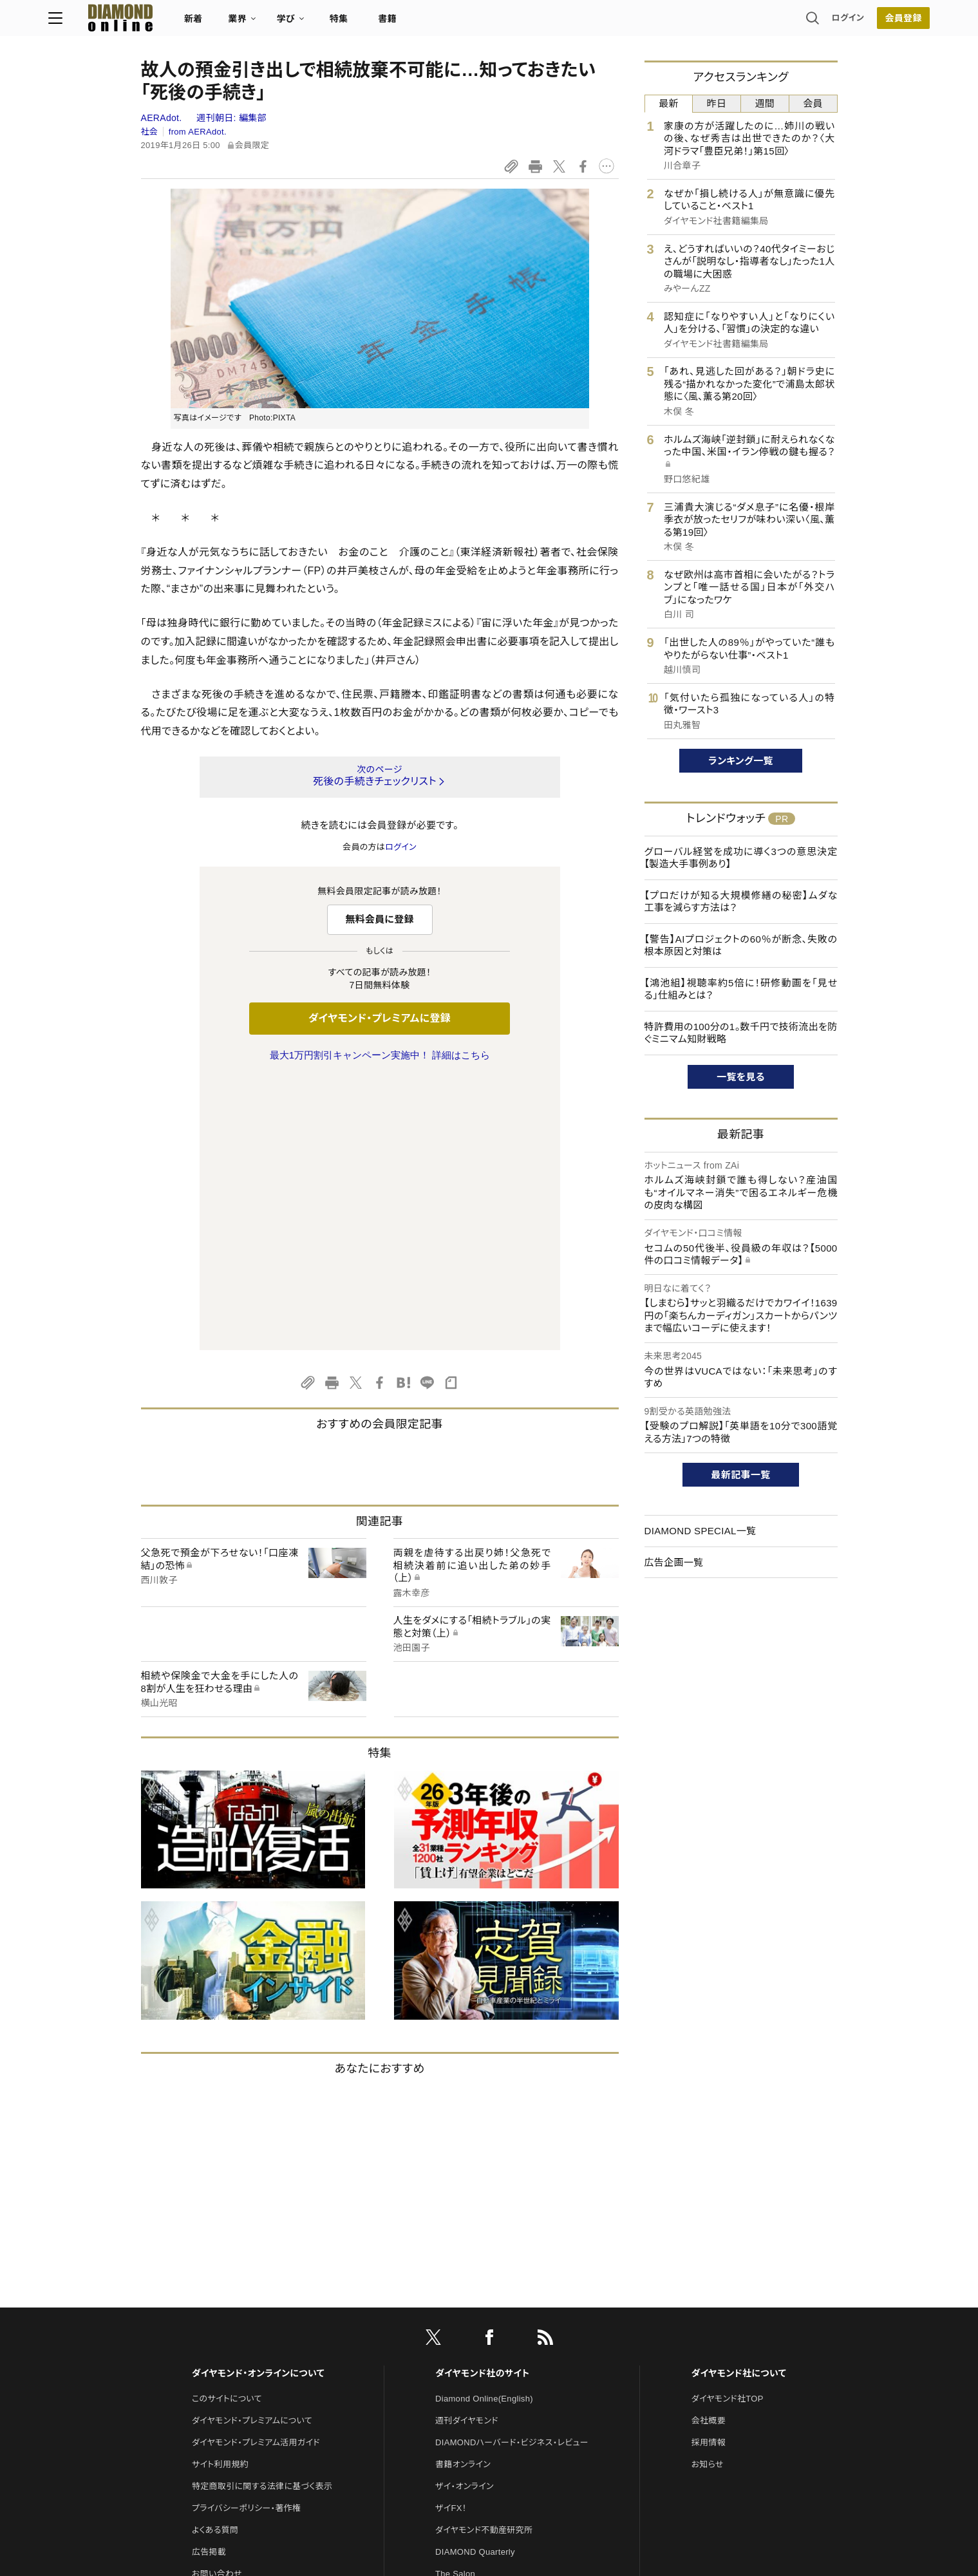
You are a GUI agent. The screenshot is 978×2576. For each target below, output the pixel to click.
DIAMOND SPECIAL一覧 (700, 1530)
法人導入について (225, 2325)
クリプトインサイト (468, 2347)
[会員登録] (811, 22)
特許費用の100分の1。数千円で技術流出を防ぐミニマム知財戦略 (741, 1033)
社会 (149, 131)
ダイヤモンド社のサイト (482, 2103)
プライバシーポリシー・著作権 (246, 2237)
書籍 (480, 23)
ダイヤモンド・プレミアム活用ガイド (256, 2172)
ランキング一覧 (740, 760)
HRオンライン (460, 2325)
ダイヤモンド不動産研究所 (483, 2259)
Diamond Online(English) (484, 2128)
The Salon (455, 2303)
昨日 (717, 103)
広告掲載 (209, 2281)
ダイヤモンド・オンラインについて (258, 2103)
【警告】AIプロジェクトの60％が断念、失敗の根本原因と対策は (741, 945)
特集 (431, 23)
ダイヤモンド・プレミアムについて (252, 2150)
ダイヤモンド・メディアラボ (483, 2391)
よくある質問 (215, 2259)
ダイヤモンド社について (738, 2103)
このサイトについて (227, 2128)
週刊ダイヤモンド (466, 2150)
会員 (813, 103)
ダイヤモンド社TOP (727, 2128)
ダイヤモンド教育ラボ (474, 2369)
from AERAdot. (198, 131)
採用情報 (708, 2172)
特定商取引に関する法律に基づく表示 (262, 2216)
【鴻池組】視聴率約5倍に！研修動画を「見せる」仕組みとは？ (741, 989)
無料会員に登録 (379, 919)
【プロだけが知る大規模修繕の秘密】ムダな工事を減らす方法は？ (741, 902)
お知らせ (707, 2194)
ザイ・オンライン (464, 2216)
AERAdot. (163, 118)
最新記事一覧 (741, 1474)
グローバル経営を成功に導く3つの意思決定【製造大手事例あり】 (741, 858)
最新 (669, 103)
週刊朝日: (231, 118)
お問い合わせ (217, 2303)
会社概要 (708, 2150)
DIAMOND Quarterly (475, 2281)
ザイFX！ (451, 2237)
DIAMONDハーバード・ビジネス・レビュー (511, 2172)
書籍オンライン (463, 2194)
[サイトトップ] (200, 22)
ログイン (755, 22)
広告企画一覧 (674, 1562)
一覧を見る (741, 1076)
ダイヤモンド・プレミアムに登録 (379, 1018)
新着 (286, 23)
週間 (765, 103)
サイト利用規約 (220, 2194)
